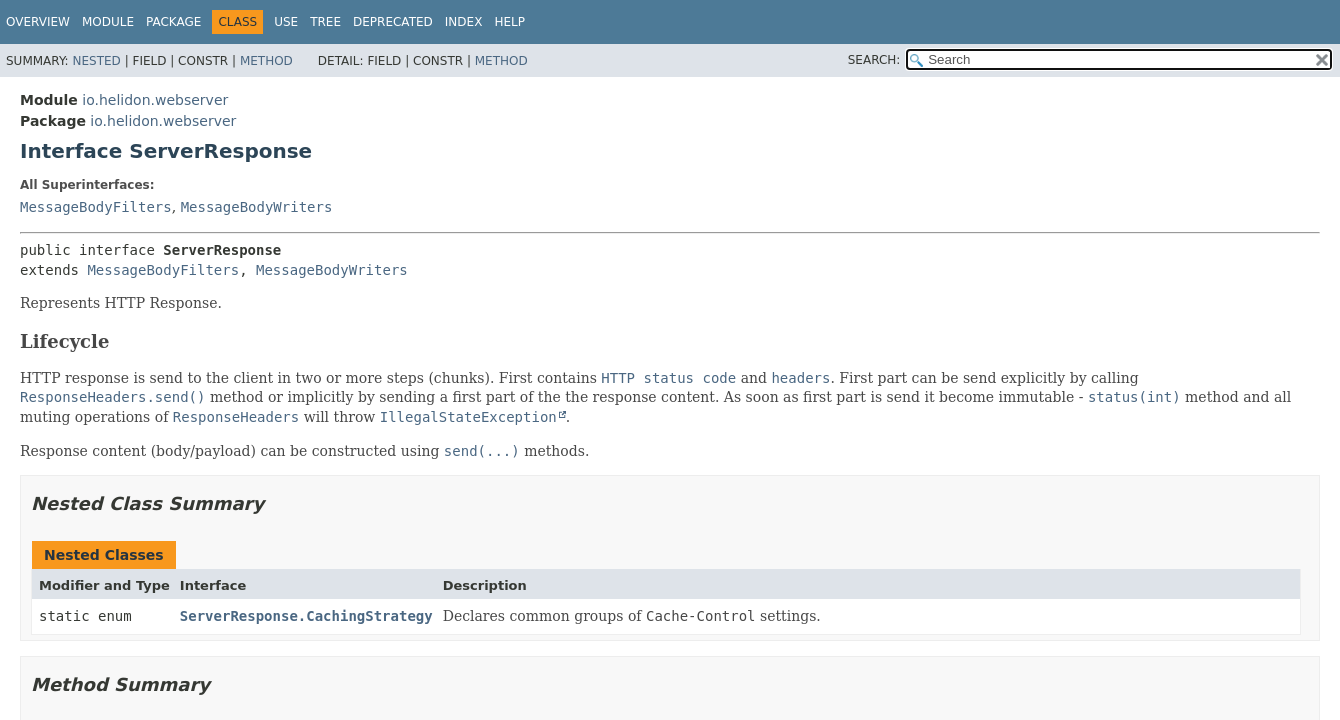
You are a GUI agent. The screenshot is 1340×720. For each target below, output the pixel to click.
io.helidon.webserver (155, 100)
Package (173, 22)
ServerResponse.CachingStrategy (306, 616)
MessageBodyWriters (257, 207)
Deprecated (393, 22)
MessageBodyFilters (96, 207)
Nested (96, 61)
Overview (38, 22)
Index (464, 22)
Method (266, 61)
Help (509, 22)
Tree (325, 22)
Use (286, 22)
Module (108, 22)
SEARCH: (874, 60)
